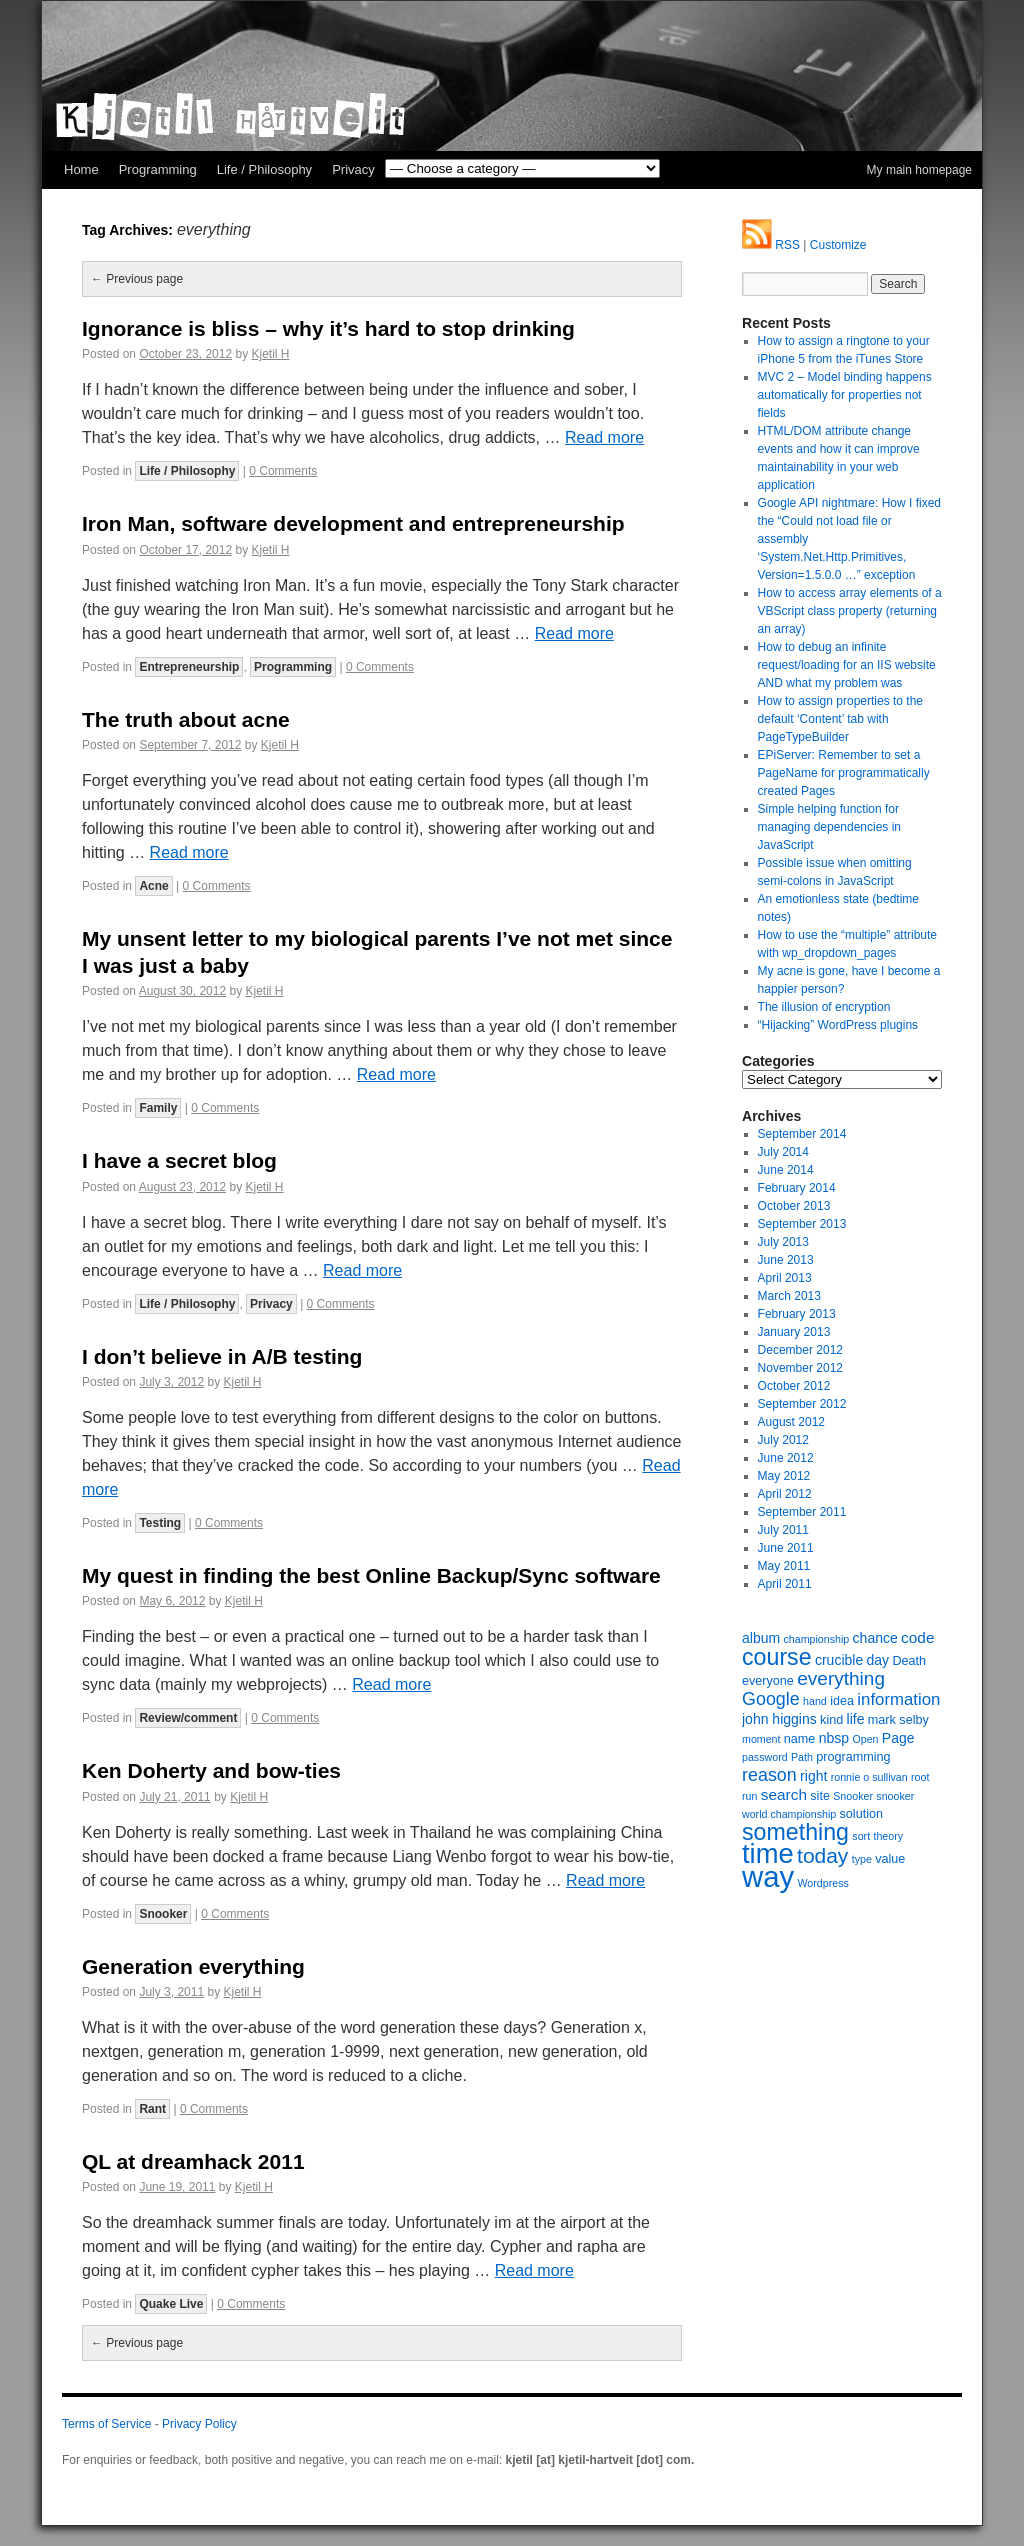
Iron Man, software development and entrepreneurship (353, 523)
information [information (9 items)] (898, 1699)
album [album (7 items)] (761, 1638)
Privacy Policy (199, 2424)
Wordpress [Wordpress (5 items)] (823, 1883)
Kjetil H (271, 354)
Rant (152, 2109)
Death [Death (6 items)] (909, 1661)
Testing (160, 1523)
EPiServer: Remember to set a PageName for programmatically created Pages (844, 773)
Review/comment (188, 1718)
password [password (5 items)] (765, 1757)
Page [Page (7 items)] (898, 1738)
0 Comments (283, 471)
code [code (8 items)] (917, 1637)
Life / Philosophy (264, 169)
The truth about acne (186, 719)
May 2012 (784, 1476)
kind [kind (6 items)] (831, 1720)
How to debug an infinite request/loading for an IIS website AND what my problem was (847, 665)
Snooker (163, 1914)
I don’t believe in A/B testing (222, 1356)
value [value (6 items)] (890, 1859)
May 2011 (784, 1566)
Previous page (137, 279)
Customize (838, 245)
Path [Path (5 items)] (802, 1757)
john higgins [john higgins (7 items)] (779, 1719)
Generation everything (193, 1966)
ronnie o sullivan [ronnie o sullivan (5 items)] (869, 1777)
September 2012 (802, 1404)
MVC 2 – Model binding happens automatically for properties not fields (845, 395)
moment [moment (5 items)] (761, 1739)
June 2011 (786, 1548)
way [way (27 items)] (768, 1876)
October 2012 (794, 1386)
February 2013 (797, 1314)
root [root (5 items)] (920, 1777)
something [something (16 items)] (795, 1832)
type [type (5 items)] (862, 1859)
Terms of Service (106, 2424)
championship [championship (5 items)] (816, 1639)
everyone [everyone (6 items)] (768, 1681)
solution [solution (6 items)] (861, 1814)
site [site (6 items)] (820, 1796)
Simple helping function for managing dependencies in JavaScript (829, 827)
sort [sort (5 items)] (861, 1836)
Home (81, 169)
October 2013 (794, 1206)
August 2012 (791, 1422)
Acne (153, 886)
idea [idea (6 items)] (842, 1701)
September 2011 (802, 1512)
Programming (158, 169)
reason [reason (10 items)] (769, 1775)
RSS (771, 245)
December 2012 (800, 1350)
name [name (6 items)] (800, 1739)
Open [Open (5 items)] (865, 1739)
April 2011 (785, 1584)
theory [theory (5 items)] (888, 1836)
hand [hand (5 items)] (815, 1701)
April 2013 (785, 1278)
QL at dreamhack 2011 (193, 2161)
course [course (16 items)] (777, 1657)
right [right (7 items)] (813, 1776)
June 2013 (786, 1260)
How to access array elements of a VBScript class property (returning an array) (850, 611)
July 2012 (783, 1440)
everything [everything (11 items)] (841, 1678)
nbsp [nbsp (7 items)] (834, 1738)
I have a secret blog (179, 1160)
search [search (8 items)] (784, 1794)
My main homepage (919, 170)
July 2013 (783, 1242)
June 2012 (786, 1458)
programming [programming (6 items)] (853, 1757)
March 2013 (789, 1296)
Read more (604, 437)
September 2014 (802, 1134)
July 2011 (783, 1530)
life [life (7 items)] (856, 1719)
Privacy (353, 169)
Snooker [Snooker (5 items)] (853, 1796)
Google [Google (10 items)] (771, 1699)
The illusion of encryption (824, 1007)
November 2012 (800, 1368)
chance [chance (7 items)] (875, 1638)
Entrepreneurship (189, 667)
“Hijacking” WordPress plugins (838, 1025)
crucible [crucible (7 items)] (839, 1660)
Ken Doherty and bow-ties (211, 1770)
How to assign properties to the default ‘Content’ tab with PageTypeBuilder (840, 719)
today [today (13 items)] (822, 1855)
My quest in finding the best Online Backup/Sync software (371, 1575)
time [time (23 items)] (768, 1853)
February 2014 (797, 1188)
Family (158, 1108)
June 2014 (786, 1170)
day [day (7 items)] (878, 1660)
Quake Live (171, 2304)
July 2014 (783, 1152)
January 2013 (794, 1332)
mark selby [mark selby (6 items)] (898, 1720)
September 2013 (802, 1224)
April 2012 (785, 1494)
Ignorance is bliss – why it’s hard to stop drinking (328, 328)
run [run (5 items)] (749, 1796)
